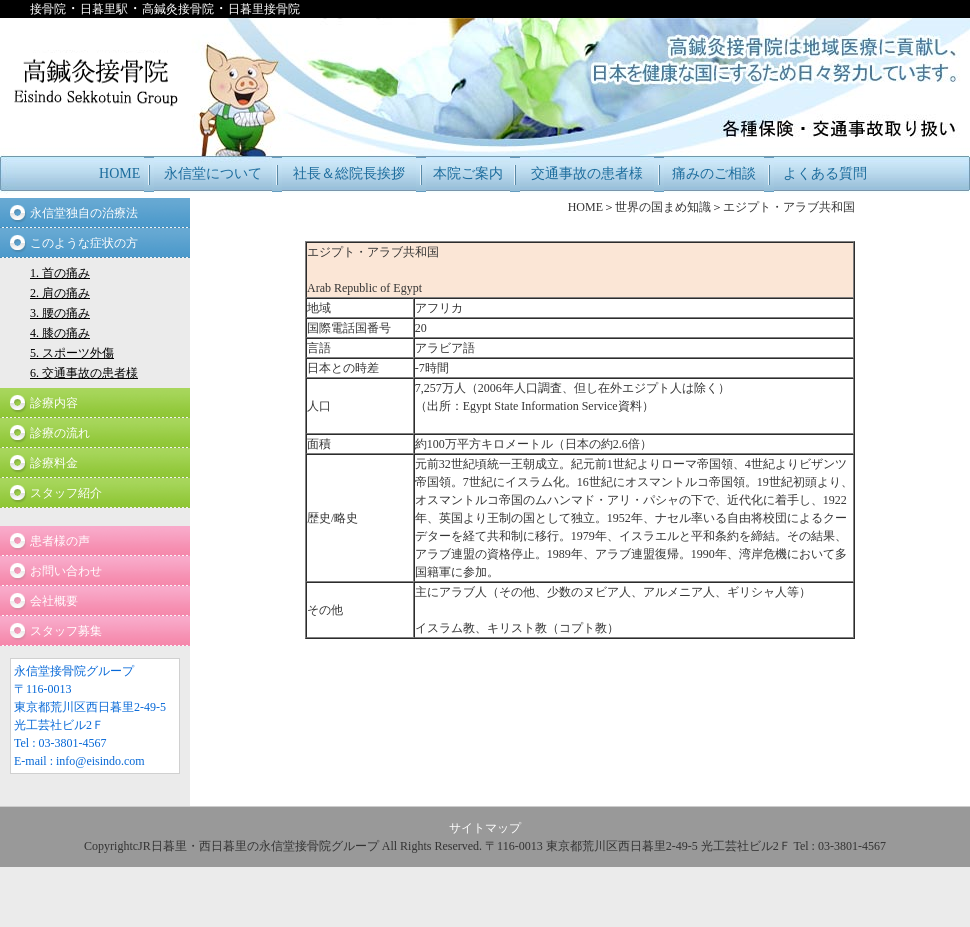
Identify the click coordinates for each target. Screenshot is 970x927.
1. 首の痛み (60, 273)
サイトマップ (485, 828)
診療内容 (54, 403)
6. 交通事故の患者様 (84, 373)
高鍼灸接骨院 (178, 9)
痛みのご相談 (714, 173)
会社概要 (54, 601)
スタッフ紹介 (66, 493)
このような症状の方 (84, 243)
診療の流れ (60, 433)
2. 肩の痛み (60, 293)
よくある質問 (825, 173)
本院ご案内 (468, 173)
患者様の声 (60, 541)
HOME (119, 173)
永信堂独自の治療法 (84, 213)
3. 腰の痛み (60, 313)
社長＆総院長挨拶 (349, 173)
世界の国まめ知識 (663, 207)
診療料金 (54, 463)
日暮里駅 (104, 9)
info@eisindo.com (100, 761)
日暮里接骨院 (264, 9)
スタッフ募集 (66, 631)
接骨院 (48, 9)
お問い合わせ (66, 571)
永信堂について (213, 173)
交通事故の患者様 (587, 173)
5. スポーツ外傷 (72, 353)
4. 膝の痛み (60, 333)
